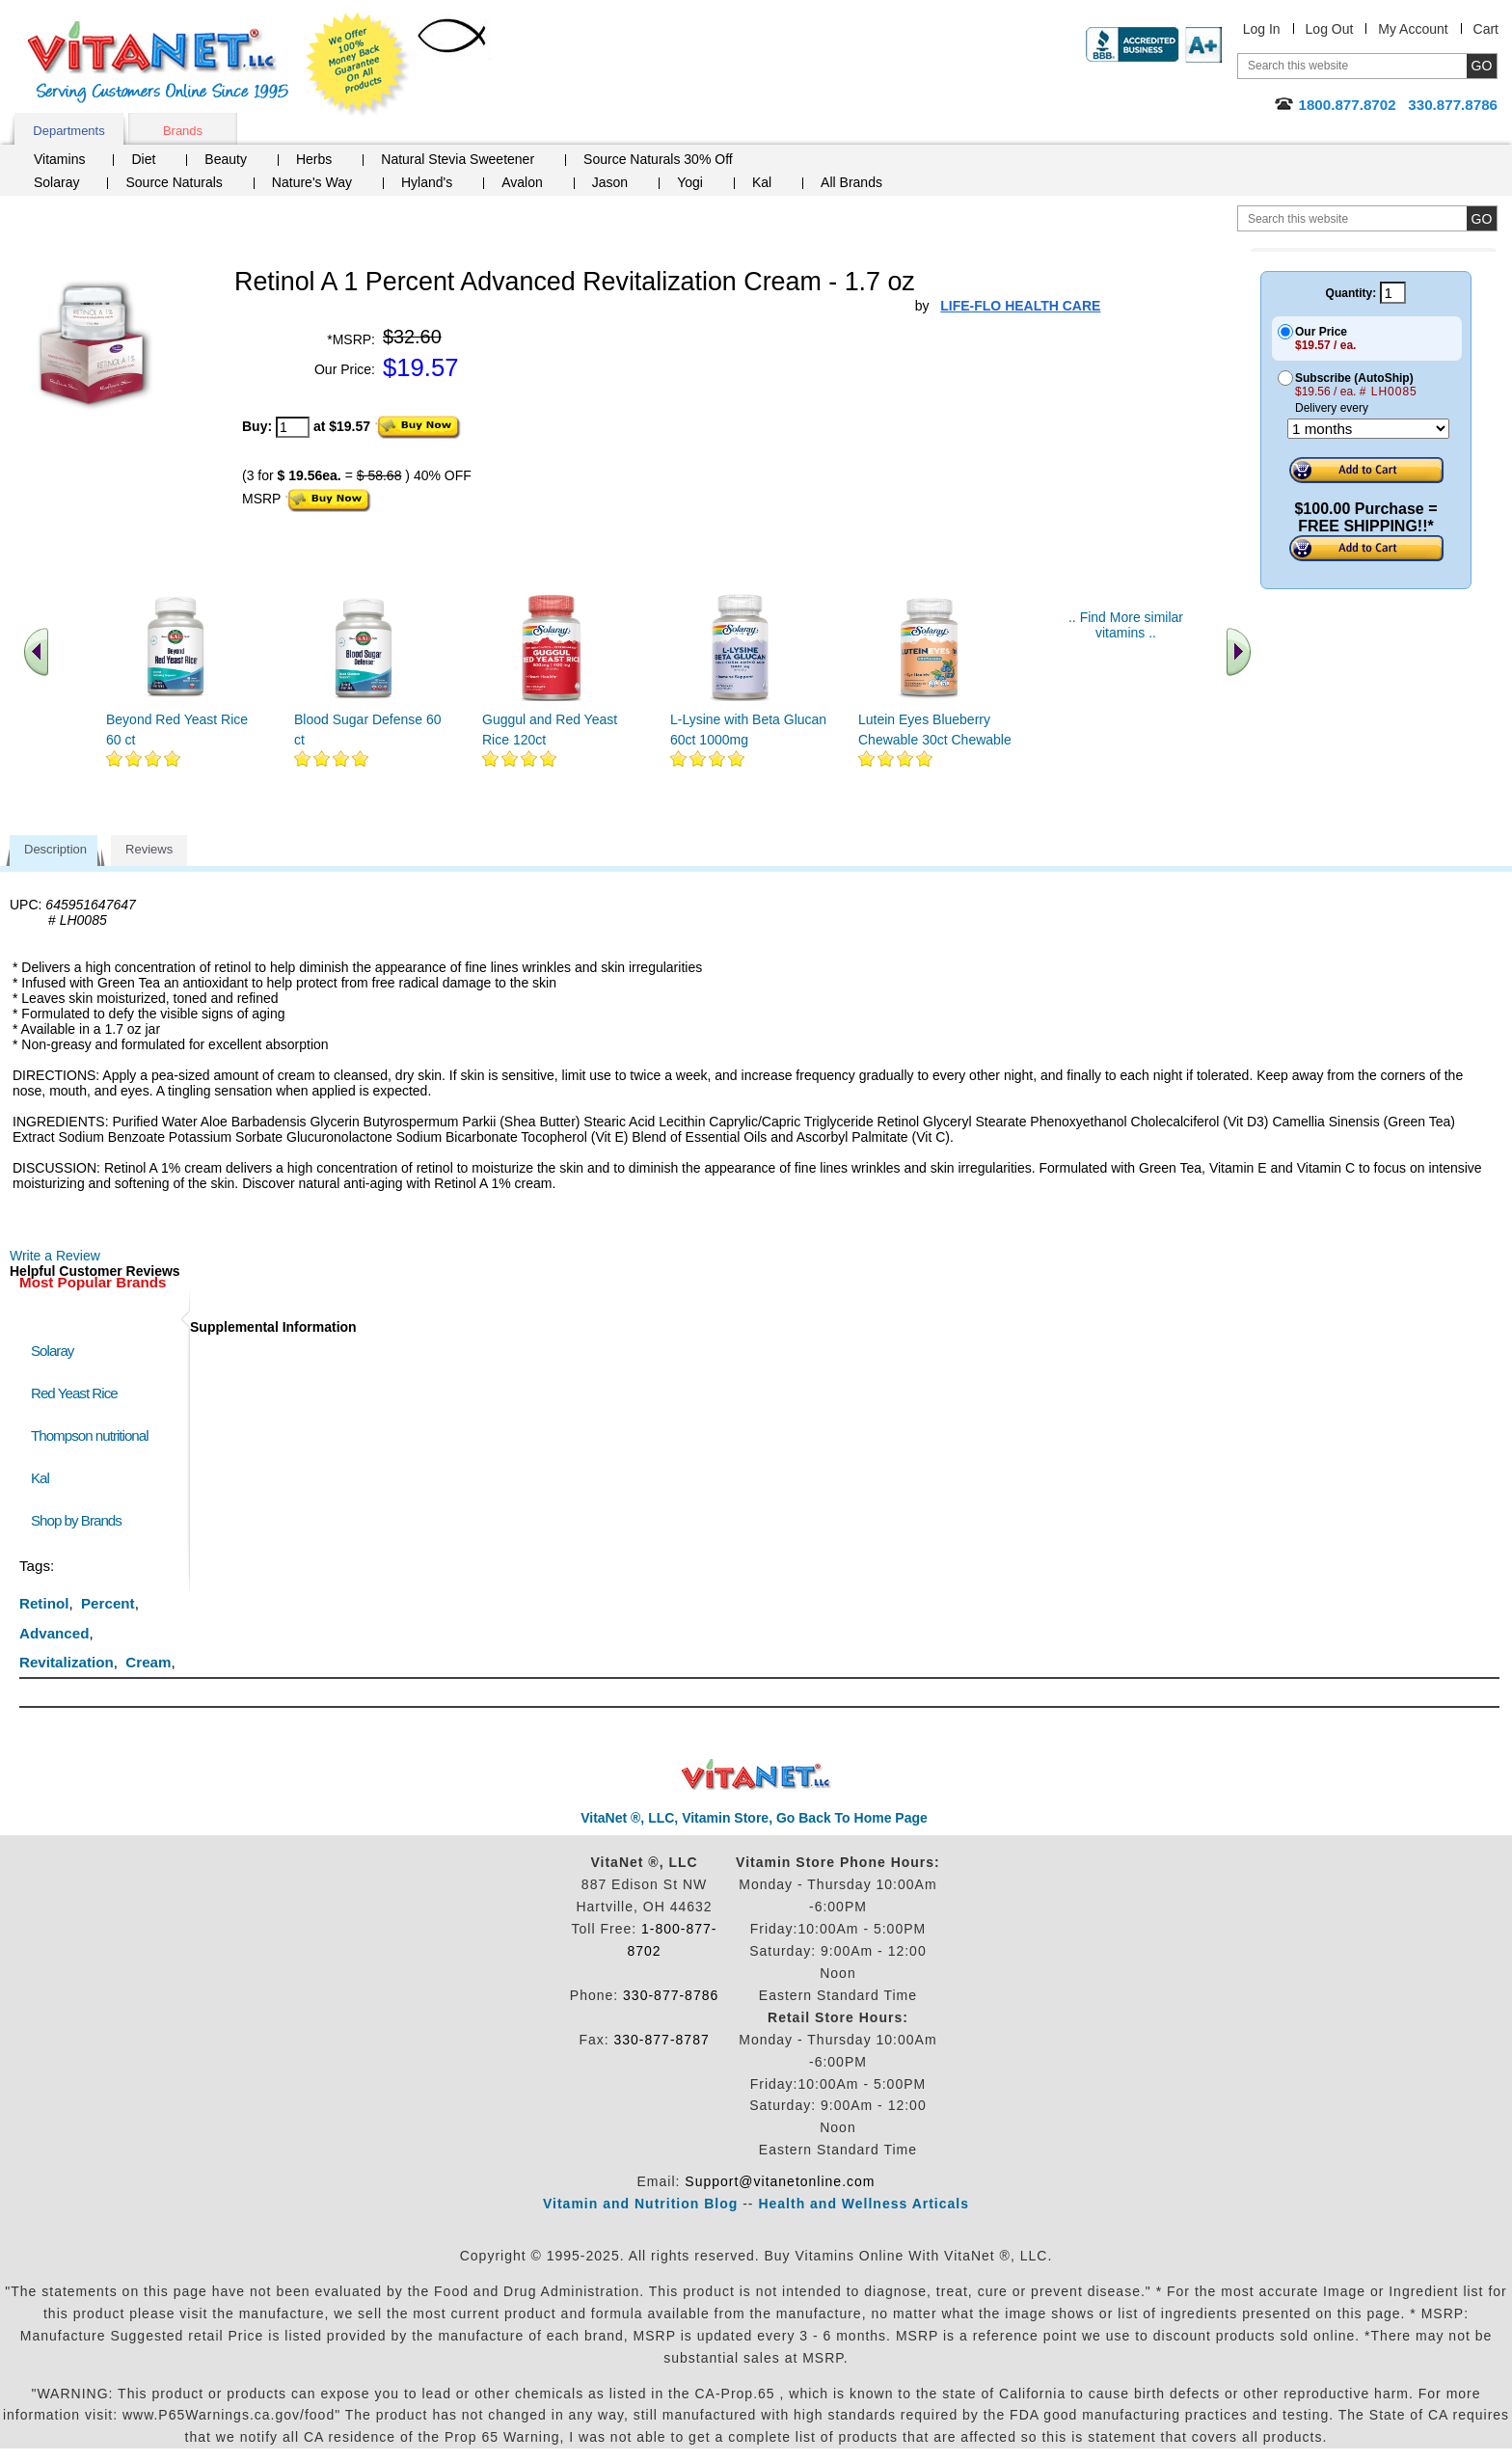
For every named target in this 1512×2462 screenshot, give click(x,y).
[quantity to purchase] (293, 427)
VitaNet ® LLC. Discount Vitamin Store (756, 1775)
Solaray (56, 182)
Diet (143, 159)
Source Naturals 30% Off (658, 159)
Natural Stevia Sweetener (457, 159)
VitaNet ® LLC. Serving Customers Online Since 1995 (158, 62)
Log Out (1330, 29)
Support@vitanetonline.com (780, 2181)
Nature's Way (312, 182)
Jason (610, 182)
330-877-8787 (662, 2039)
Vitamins (59, 159)
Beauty (225, 159)
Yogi (690, 182)
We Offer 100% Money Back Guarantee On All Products (358, 65)
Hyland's (426, 182)
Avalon (522, 182)
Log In (1262, 29)
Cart (1485, 29)
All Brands (851, 182)
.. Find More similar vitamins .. (1125, 624)
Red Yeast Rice (74, 1393)
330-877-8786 (670, 1995)
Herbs (314, 159)
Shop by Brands (80, 1520)
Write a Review (55, 1255)
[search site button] (1482, 218)
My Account (1412, 29)
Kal (761, 182)
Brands (182, 130)
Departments (68, 130)
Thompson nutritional (89, 1435)
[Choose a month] (1368, 429)
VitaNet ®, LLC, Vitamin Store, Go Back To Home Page (754, 1818)
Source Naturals (173, 182)
